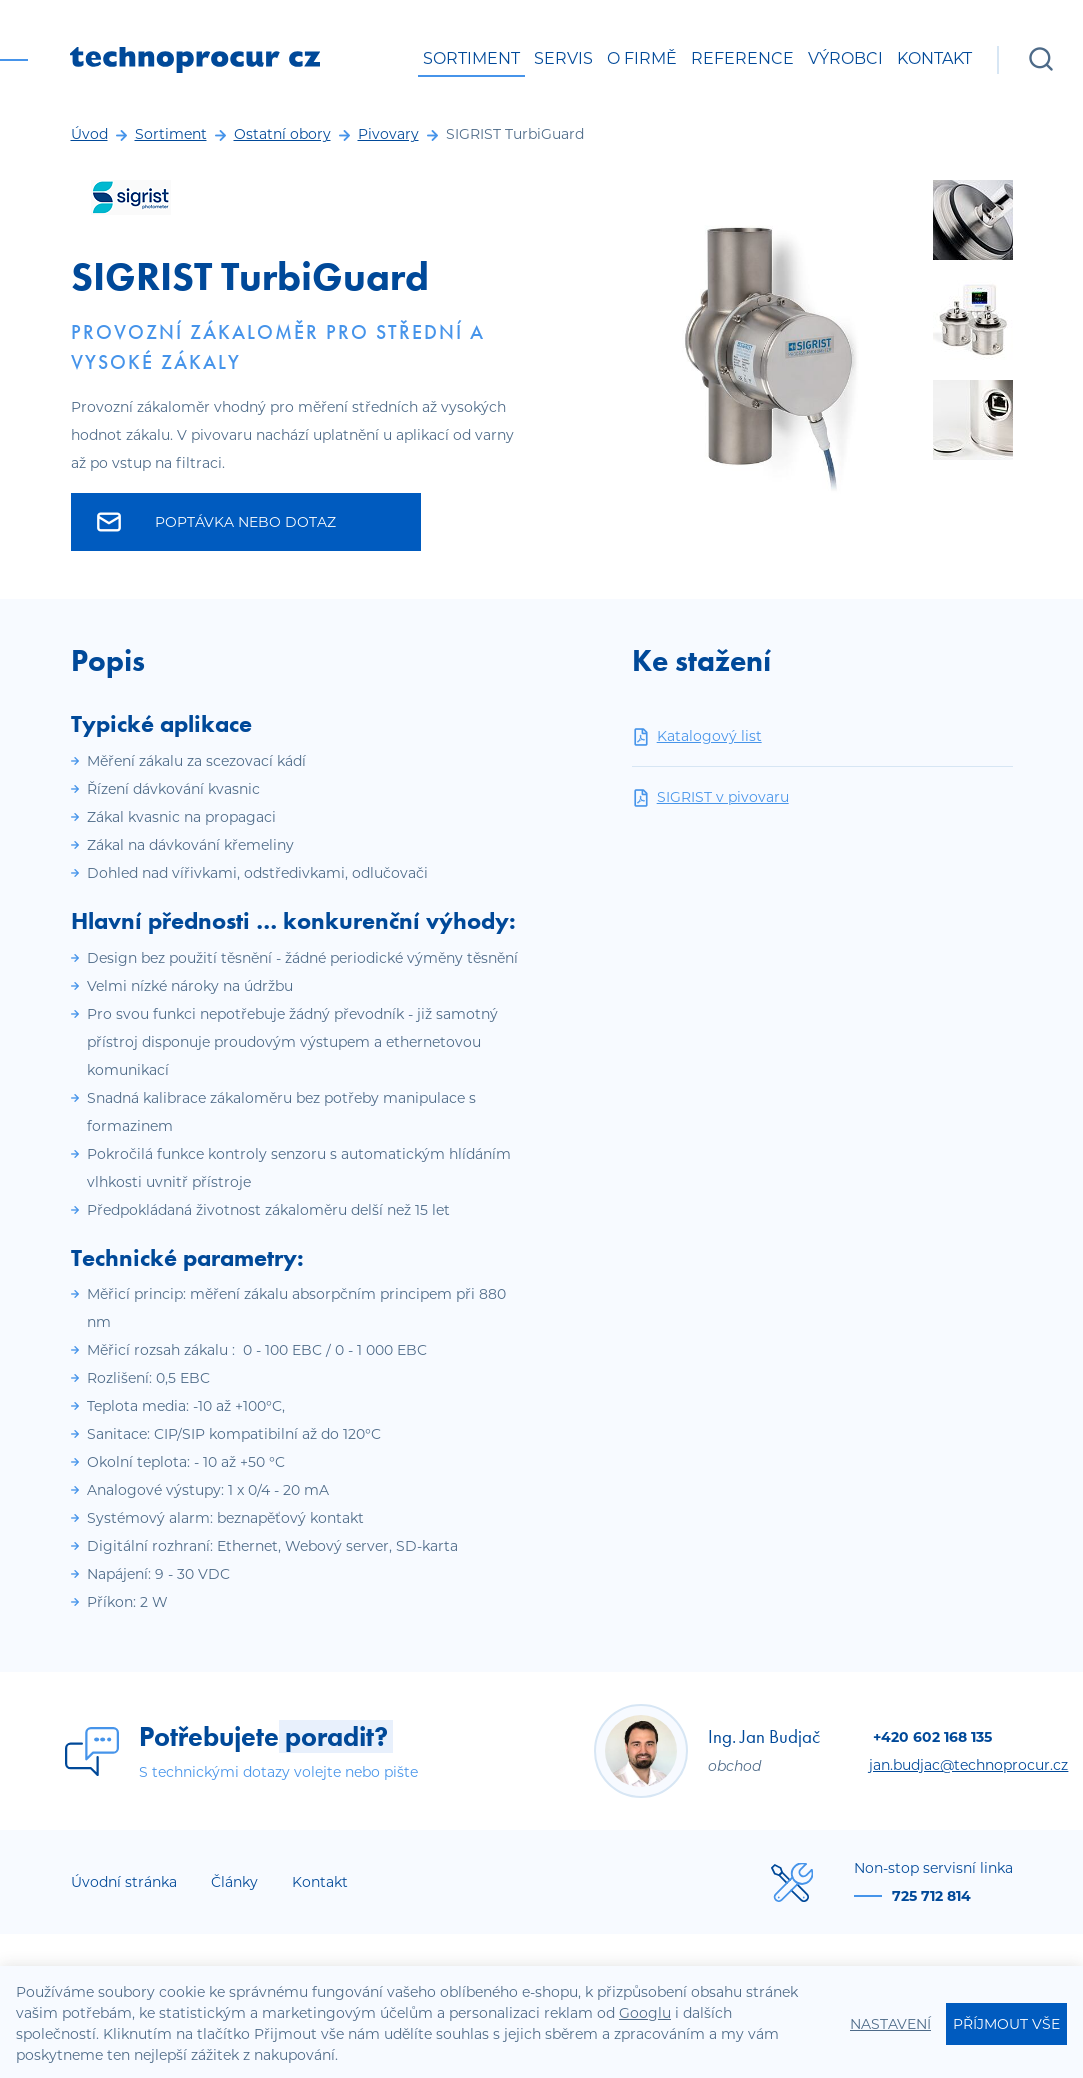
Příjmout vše (1006, 2024)
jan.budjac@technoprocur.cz (968, 1765)
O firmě (642, 58)
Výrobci (845, 58)
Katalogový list (697, 736)
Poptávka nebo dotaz (217, 522)
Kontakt (934, 58)
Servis (563, 58)
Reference (742, 58)
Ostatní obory (282, 134)
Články (234, 1882)
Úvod (89, 134)
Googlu (645, 2013)
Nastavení (890, 2024)
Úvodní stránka (124, 1882)
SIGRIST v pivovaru (710, 797)
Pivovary (388, 134)
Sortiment (471, 58)
